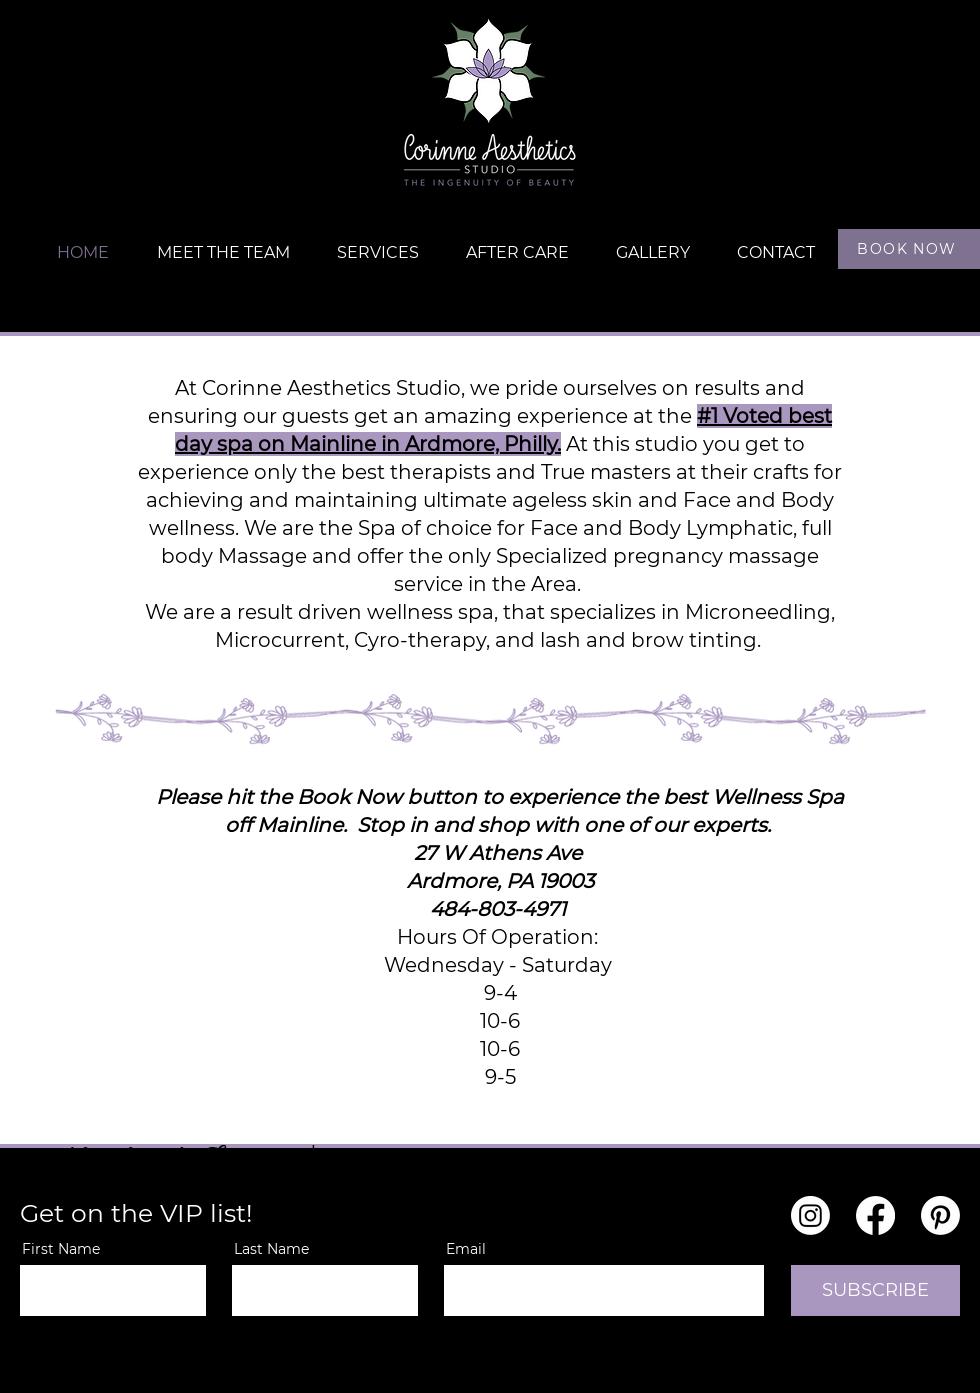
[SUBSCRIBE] (875, 1290)
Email (466, 1249)
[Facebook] (875, 1215)
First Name (61, 1249)
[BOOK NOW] (909, 249)
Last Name (271, 1249)
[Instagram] (810, 1215)
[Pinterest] (940, 1215)
